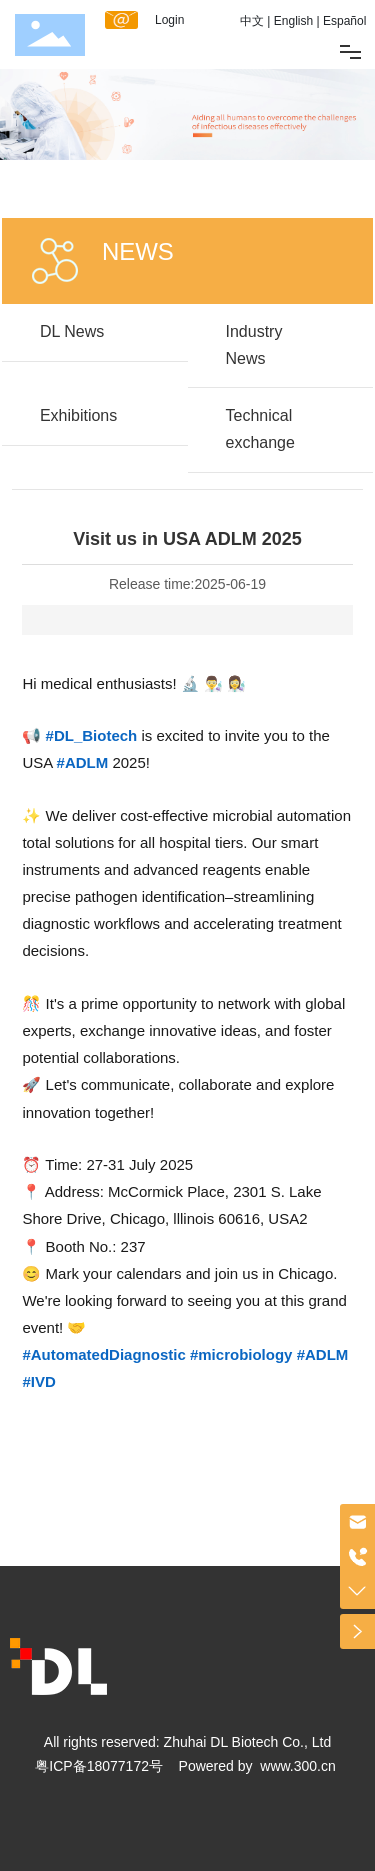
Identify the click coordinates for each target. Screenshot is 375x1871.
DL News (72, 331)
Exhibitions (78, 415)
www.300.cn (297, 1766)
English (293, 21)
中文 (252, 21)
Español (344, 21)
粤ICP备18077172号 (99, 1766)
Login (169, 20)
